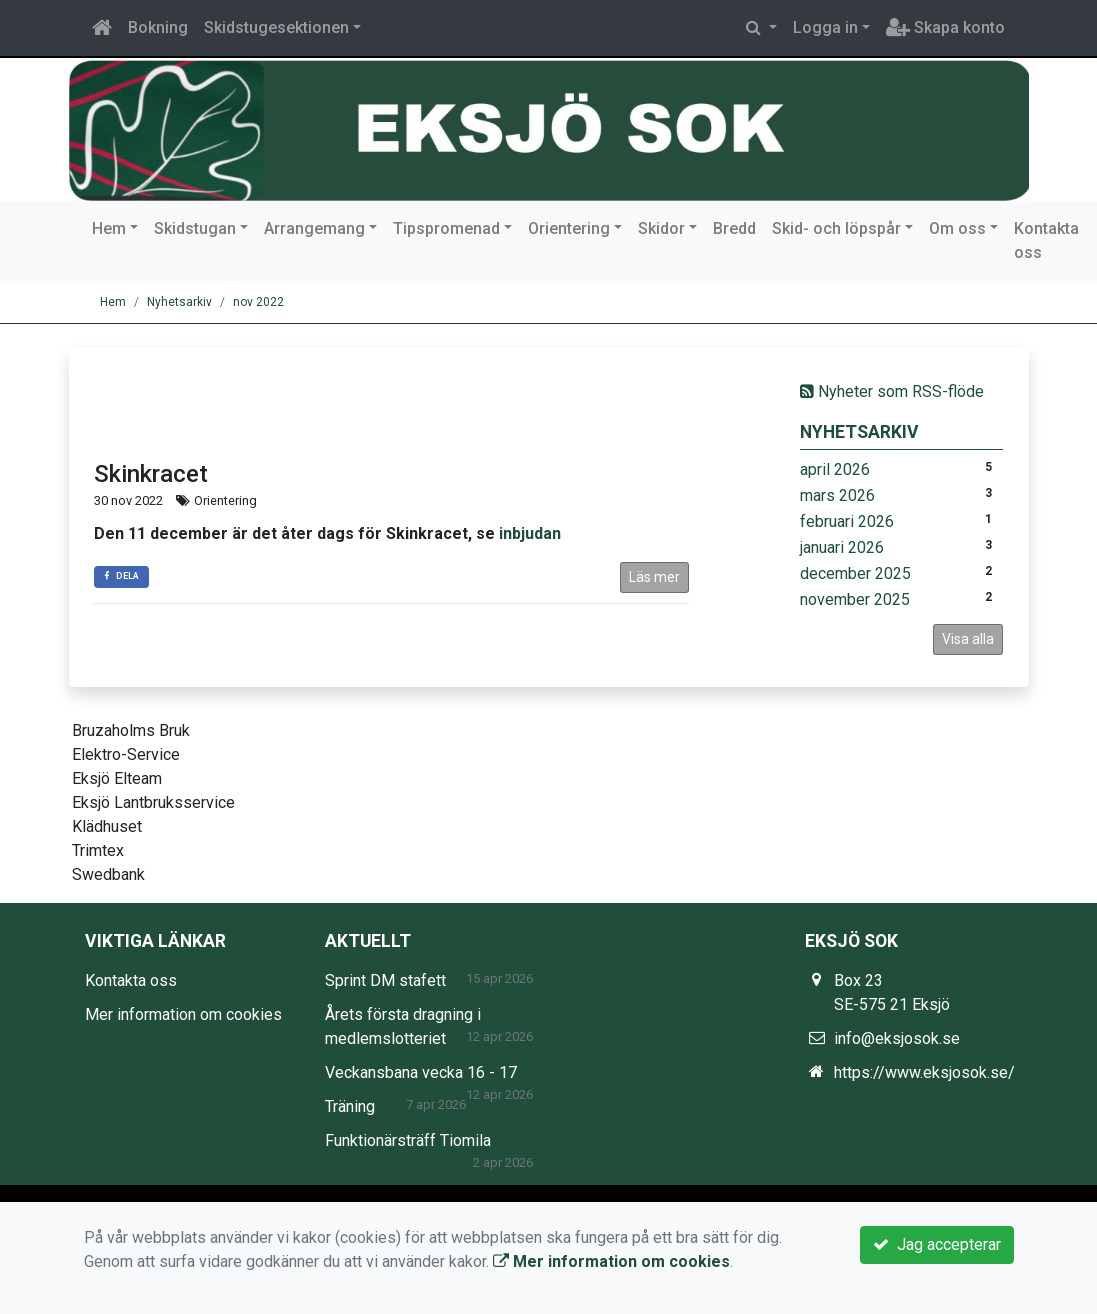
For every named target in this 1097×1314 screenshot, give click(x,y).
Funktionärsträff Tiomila (408, 1140)
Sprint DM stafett (385, 980)
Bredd (734, 228)
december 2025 (855, 573)
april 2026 (835, 469)
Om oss (957, 228)
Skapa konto (945, 27)
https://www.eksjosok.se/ (924, 1072)
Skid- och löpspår (836, 228)
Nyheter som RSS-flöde (892, 391)
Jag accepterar (937, 1244)
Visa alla (968, 639)
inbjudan (530, 533)
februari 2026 (847, 521)
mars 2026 (837, 495)
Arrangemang (314, 228)
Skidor (661, 228)
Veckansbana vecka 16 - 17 (421, 1072)
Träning (350, 1106)
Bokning (158, 27)
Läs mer (654, 577)
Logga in (825, 27)
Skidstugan (195, 228)
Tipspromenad (446, 228)
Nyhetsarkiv (179, 302)
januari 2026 (842, 547)
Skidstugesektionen (276, 27)
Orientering (569, 228)
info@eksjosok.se (897, 1038)
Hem (109, 228)
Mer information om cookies (183, 1014)
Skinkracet (151, 474)
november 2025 (855, 599)
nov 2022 (258, 302)
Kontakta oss (1046, 240)
